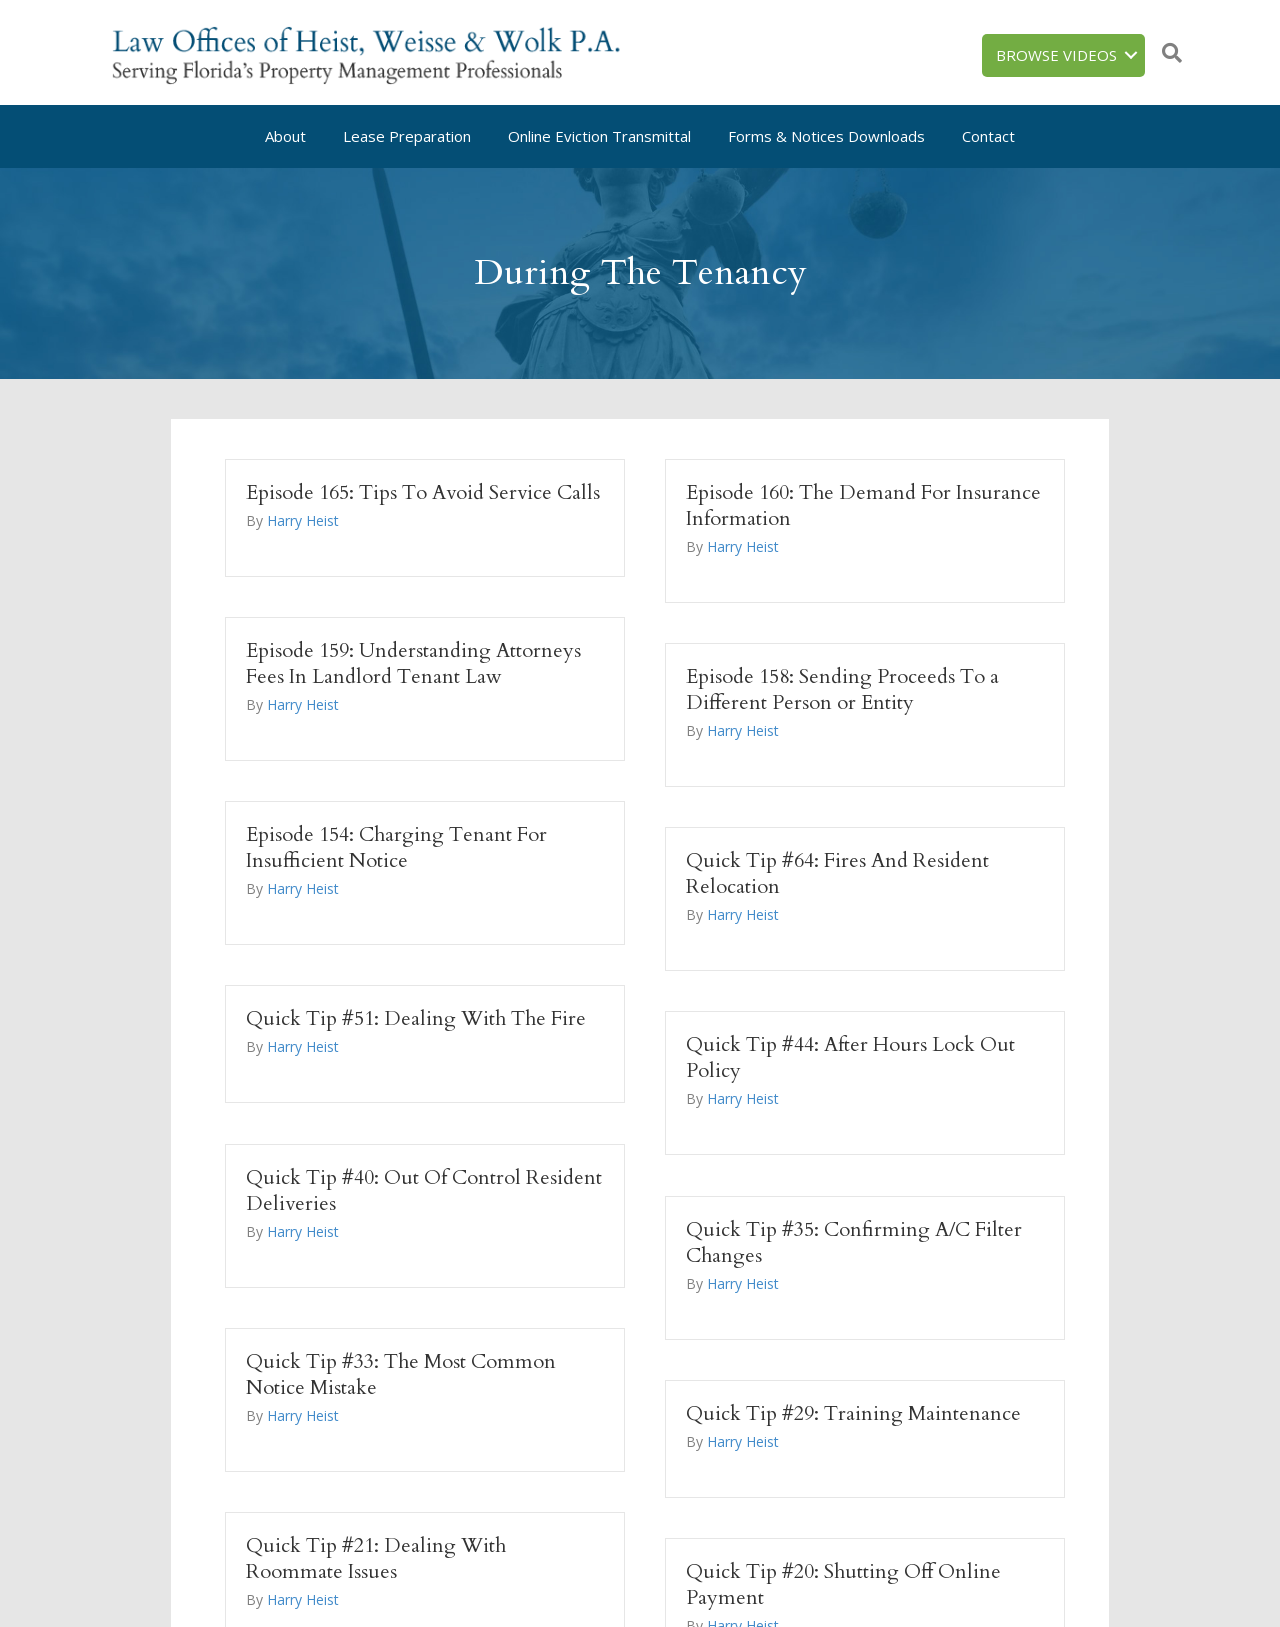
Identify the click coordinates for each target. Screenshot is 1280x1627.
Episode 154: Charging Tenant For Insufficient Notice (396, 847)
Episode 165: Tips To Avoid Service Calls (423, 492)
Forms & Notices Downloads (826, 136)
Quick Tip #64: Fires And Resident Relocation (837, 873)
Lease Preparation (407, 136)
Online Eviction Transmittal (599, 136)
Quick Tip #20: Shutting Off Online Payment (843, 1584)
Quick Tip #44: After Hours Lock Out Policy (850, 1057)
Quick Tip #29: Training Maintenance (853, 1413)
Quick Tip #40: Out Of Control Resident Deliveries (424, 1190)
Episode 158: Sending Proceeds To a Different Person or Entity (842, 689)
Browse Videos (1056, 55)
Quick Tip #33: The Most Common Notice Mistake (401, 1374)
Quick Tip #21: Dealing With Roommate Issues (376, 1558)
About (285, 136)
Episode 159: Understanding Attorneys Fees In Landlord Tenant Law (413, 663)
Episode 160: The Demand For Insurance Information (863, 505)
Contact (988, 136)
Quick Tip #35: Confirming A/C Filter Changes (854, 1242)
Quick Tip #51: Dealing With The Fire (416, 1018)
